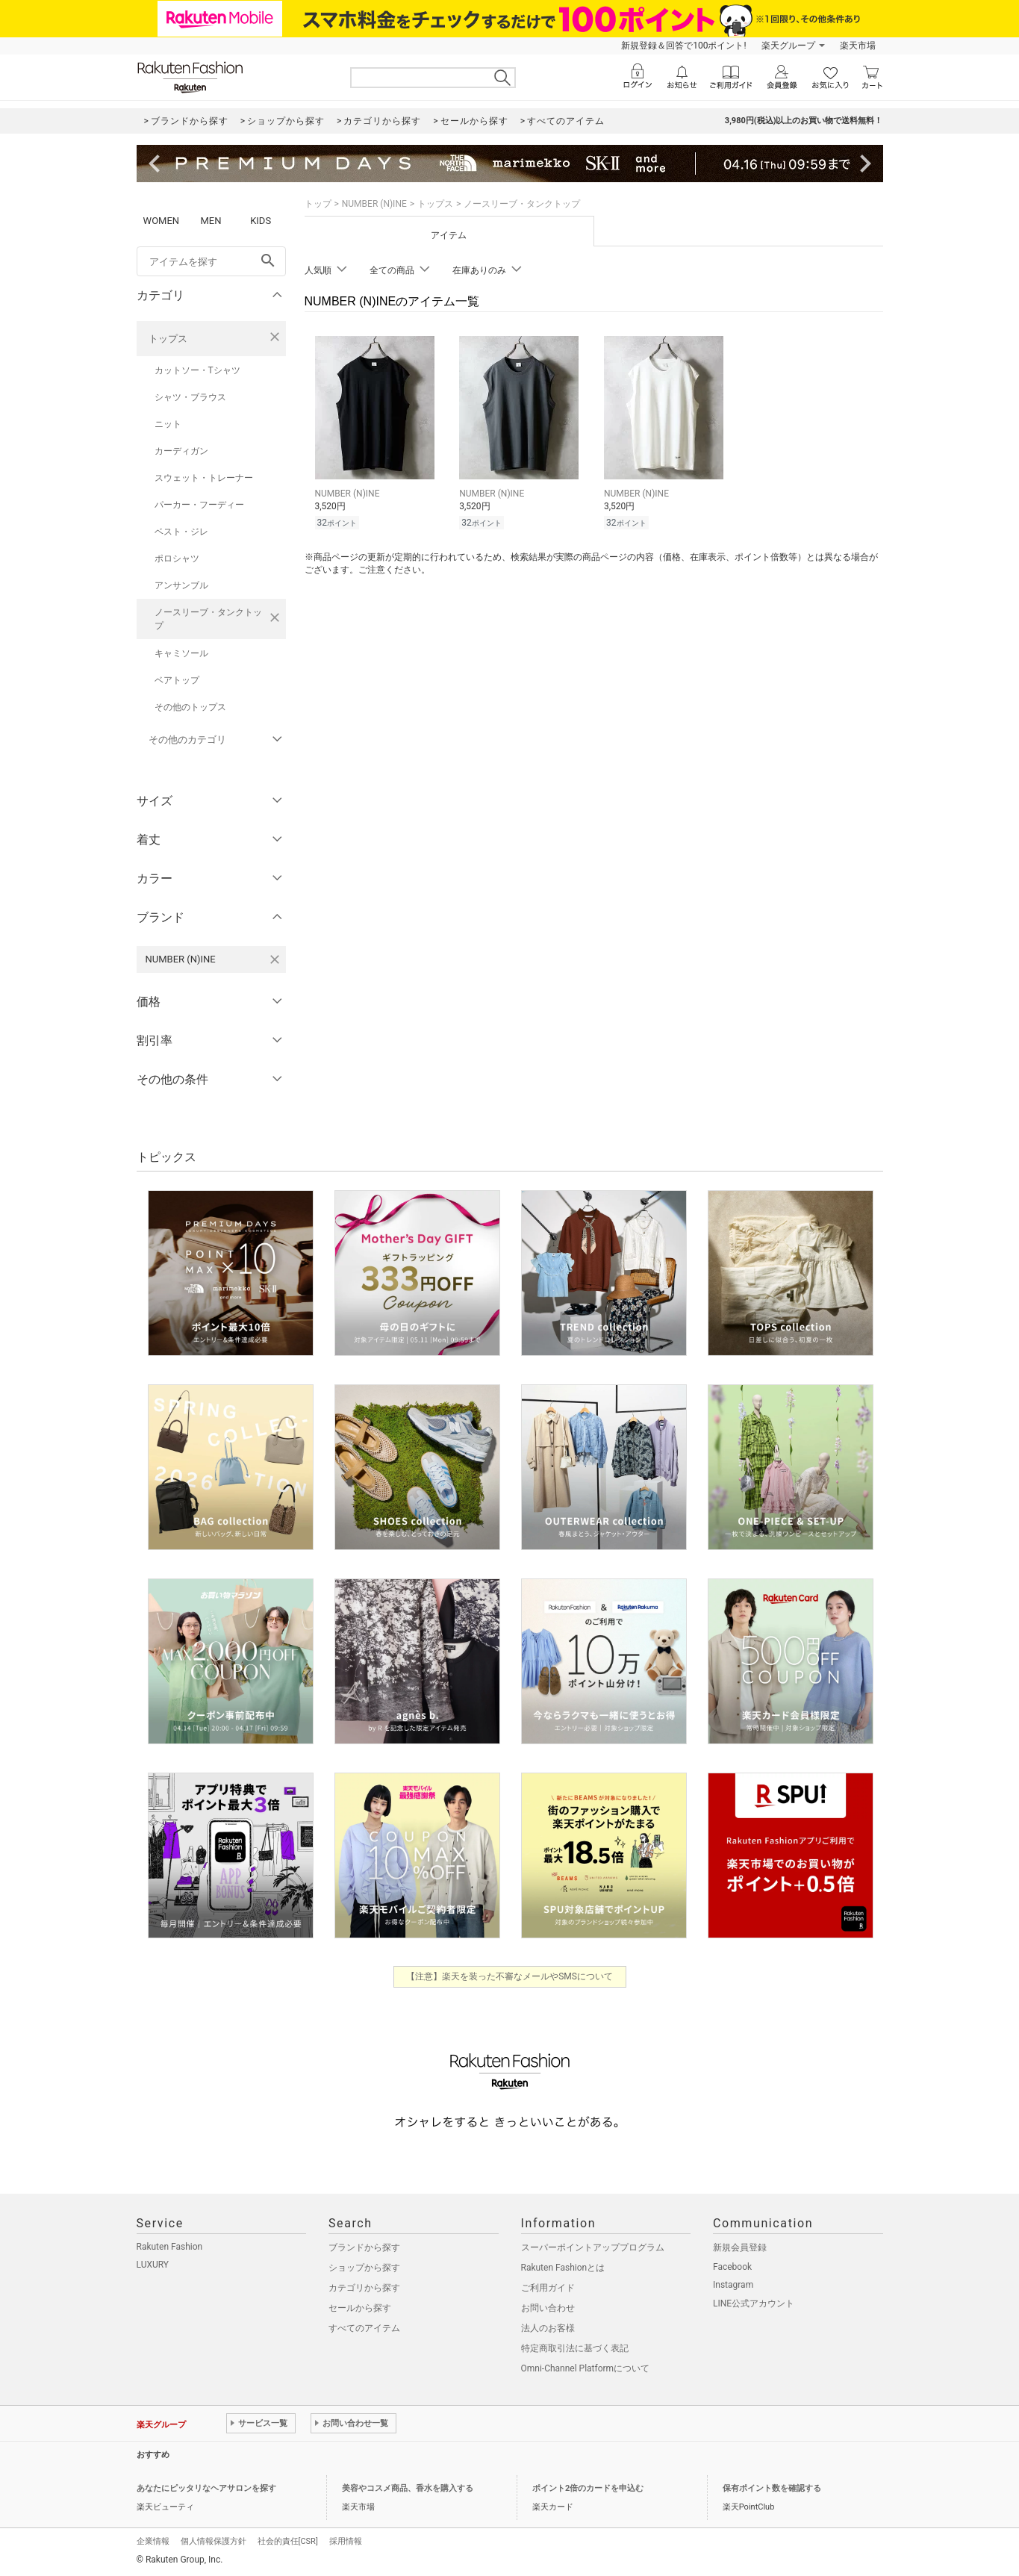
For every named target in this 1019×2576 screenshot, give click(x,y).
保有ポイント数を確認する (772, 2488)
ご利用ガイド (548, 2288)
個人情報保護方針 (213, 2541)
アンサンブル (181, 585)
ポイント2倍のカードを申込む (588, 2488)
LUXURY (153, 2264)
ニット (168, 424)
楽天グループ (788, 45)
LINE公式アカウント (753, 2303)
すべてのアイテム (364, 2328)
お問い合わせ (548, 2308)
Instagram (733, 2285)
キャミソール (181, 653)
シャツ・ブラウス (190, 397)
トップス (168, 338)
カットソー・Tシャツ (197, 370)
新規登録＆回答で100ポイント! (683, 45)
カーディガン (181, 451)
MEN (210, 220)
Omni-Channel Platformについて (585, 2368)
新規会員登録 (740, 2247)
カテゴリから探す (364, 2288)
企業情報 (153, 2541)
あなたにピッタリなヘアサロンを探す (206, 2488)
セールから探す (359, 2308)
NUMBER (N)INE (374, 204)
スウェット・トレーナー (204, 478)
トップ (318, 204)
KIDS (260, 220)
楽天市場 (858, 45)
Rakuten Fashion (170, 2246)
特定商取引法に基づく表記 (575, 2348)
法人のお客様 (548, 2328)
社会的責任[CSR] (288, 2541)
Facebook (732, 2267)
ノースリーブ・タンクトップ (208, 619)
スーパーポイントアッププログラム (592, 2247)
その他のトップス (190, 707)
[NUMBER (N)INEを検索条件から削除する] (274, 959)
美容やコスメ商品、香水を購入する (407, 2488)
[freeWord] (211, 261)
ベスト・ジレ (181, 531)
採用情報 (345, 2541)
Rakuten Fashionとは (563, 2267)
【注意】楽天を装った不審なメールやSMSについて (509, 1976)
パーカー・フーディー (199, 505)
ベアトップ (177, 680)
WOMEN (161, 220)
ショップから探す (364, 2267)
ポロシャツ (177, 558)
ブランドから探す (364, 2247)
